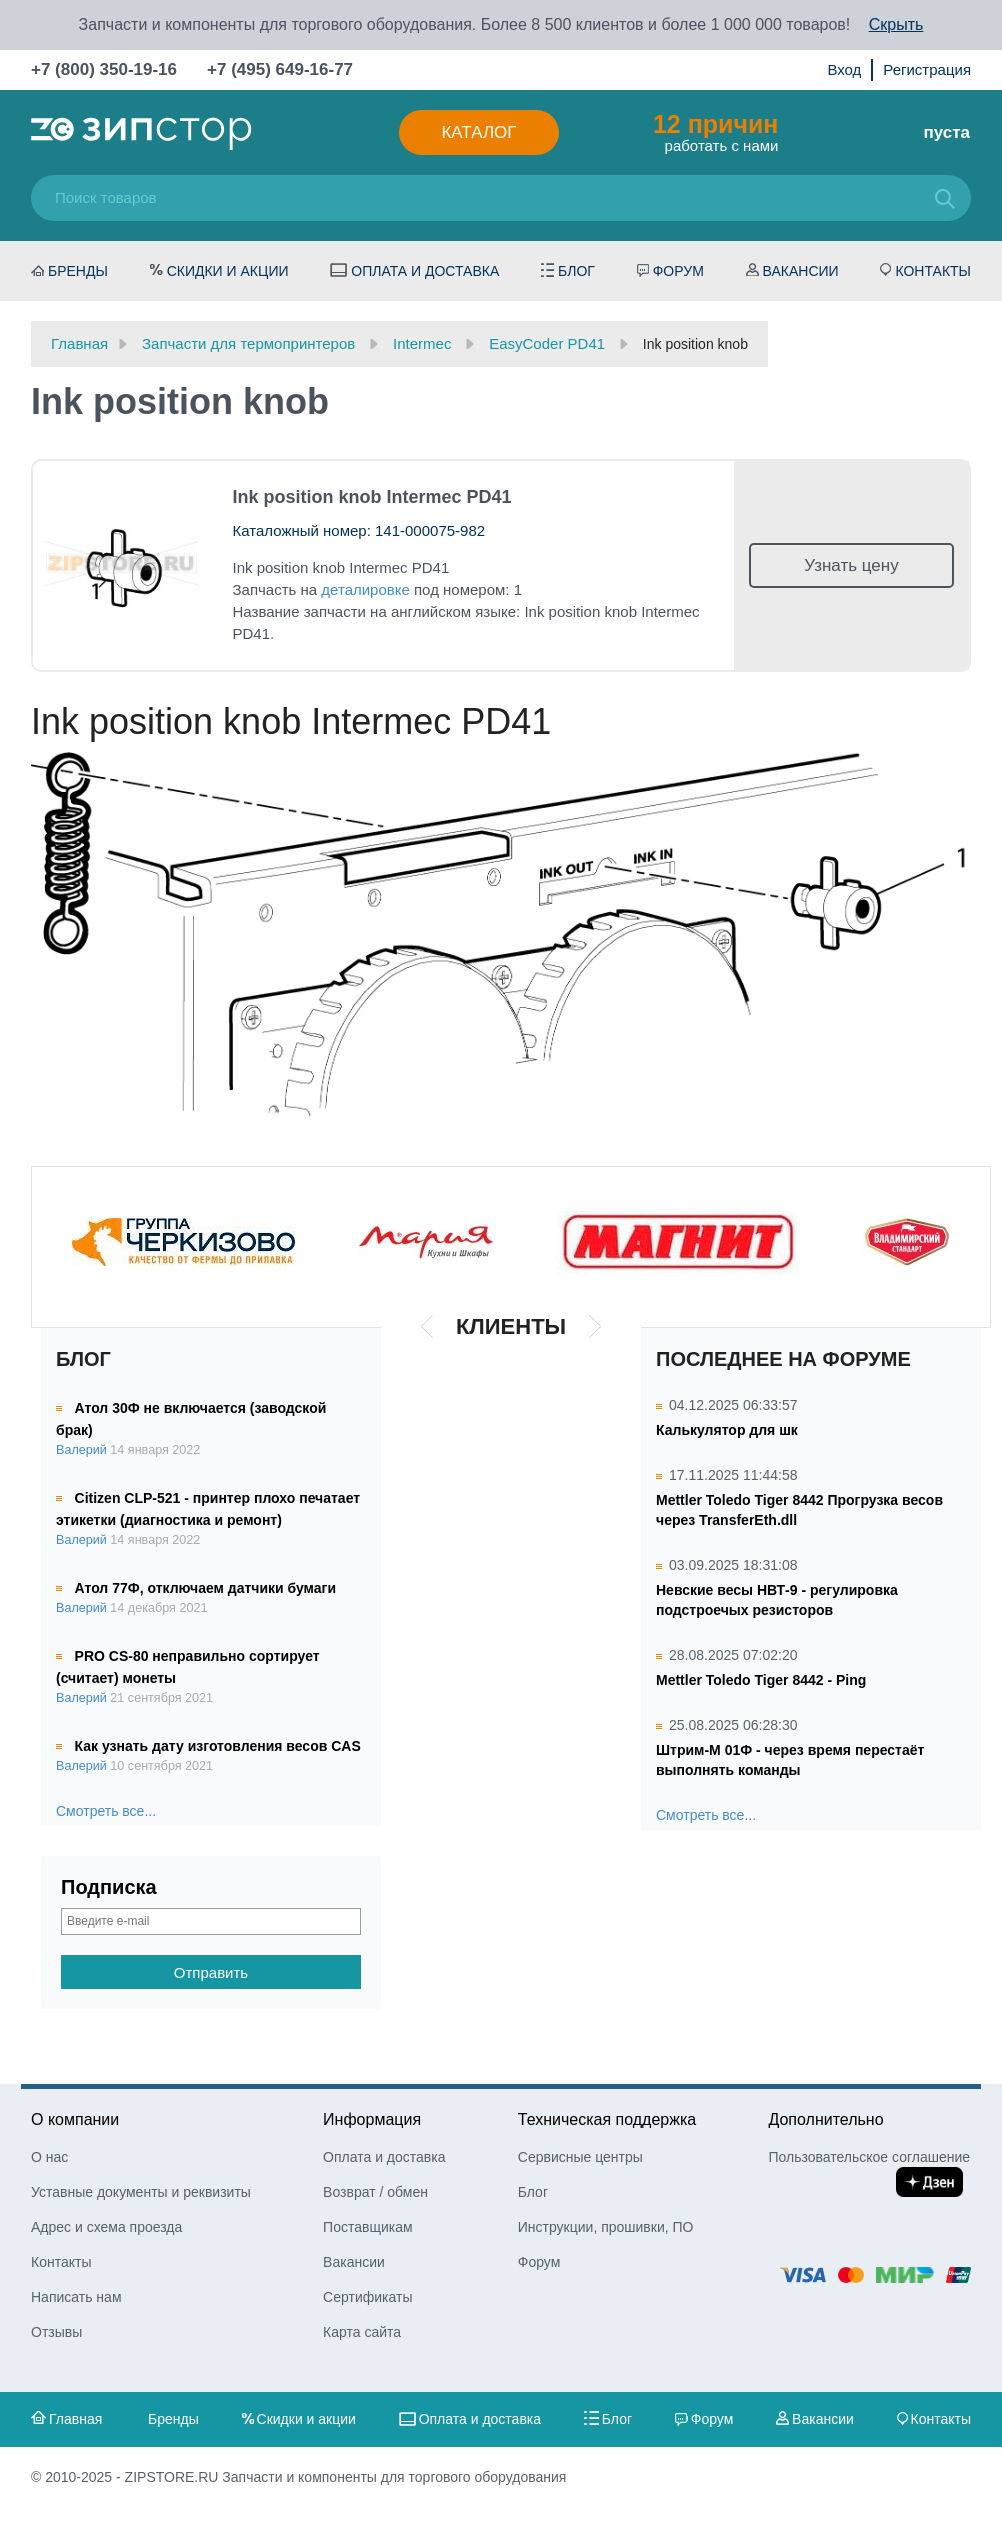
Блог (576, 271)
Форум (678, 271)
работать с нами (715, 132)
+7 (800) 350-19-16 (104, 69)
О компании (75, 2119)
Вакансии (801, 271)
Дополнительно (825, 2119)
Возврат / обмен (375, 2192)
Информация (372, 2119)
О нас (49, 2157)
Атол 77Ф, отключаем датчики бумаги (205, 1588)
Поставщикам (368, 2227)
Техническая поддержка (607, 2119)
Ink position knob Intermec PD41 (372, 497)
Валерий (81, 1450)
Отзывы (56, 2332)
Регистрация (927, 69)
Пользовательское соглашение (869, 2157)
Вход (844, 69)
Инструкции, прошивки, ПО (606, 2227)
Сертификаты (367, 2297)
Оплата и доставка (425, 271)
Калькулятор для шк (727, 1430)
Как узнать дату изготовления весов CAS (218, 1746)
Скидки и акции (228, 271)
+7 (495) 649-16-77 (280, 69)
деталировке (365, 589)
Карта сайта (362, 2332)
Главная (75, 2419)
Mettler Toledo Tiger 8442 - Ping (761, 1680)
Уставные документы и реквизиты (141, 2192)
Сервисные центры (580, 2157)
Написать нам (76, 2297)
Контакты (933, 271)
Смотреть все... (106, 1811)
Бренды (78, 271)
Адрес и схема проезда (106, 2227)
